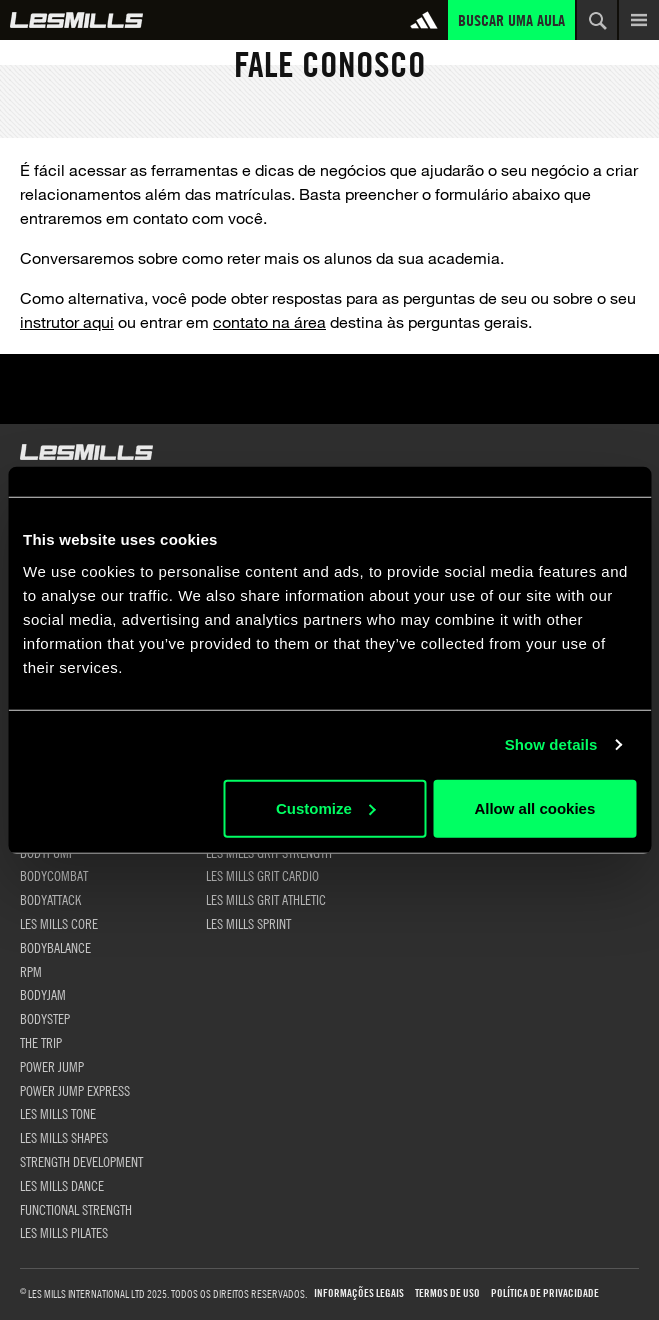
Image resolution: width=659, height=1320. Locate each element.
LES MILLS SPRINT (248, 923)
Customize (326, 807)
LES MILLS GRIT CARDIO (262, 875)
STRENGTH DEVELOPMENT (81, 1161)
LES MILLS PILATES (64, 1232)
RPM (31, 971)
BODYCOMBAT (54, 875)
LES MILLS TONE (58, 1113)
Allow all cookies (534, 807)
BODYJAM (43, 994)
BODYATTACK (50, 899)
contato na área (269, 321)
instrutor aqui (67, 321)
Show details (551, 744)
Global (76, 20)
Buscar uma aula (511, 20)
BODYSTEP (45, 1018)
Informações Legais (359, 1293)
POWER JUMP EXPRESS (75, 1090)
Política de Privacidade (545, 1293)
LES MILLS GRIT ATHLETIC (266, 899)
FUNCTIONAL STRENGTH (76, 1209)
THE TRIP (41, 1042)
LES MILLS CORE (59, 923)
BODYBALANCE (55, 947)
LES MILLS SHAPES (64, 1137)
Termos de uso (447, 1293)
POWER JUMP (52, 1066)
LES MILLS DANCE (62, 1185)
